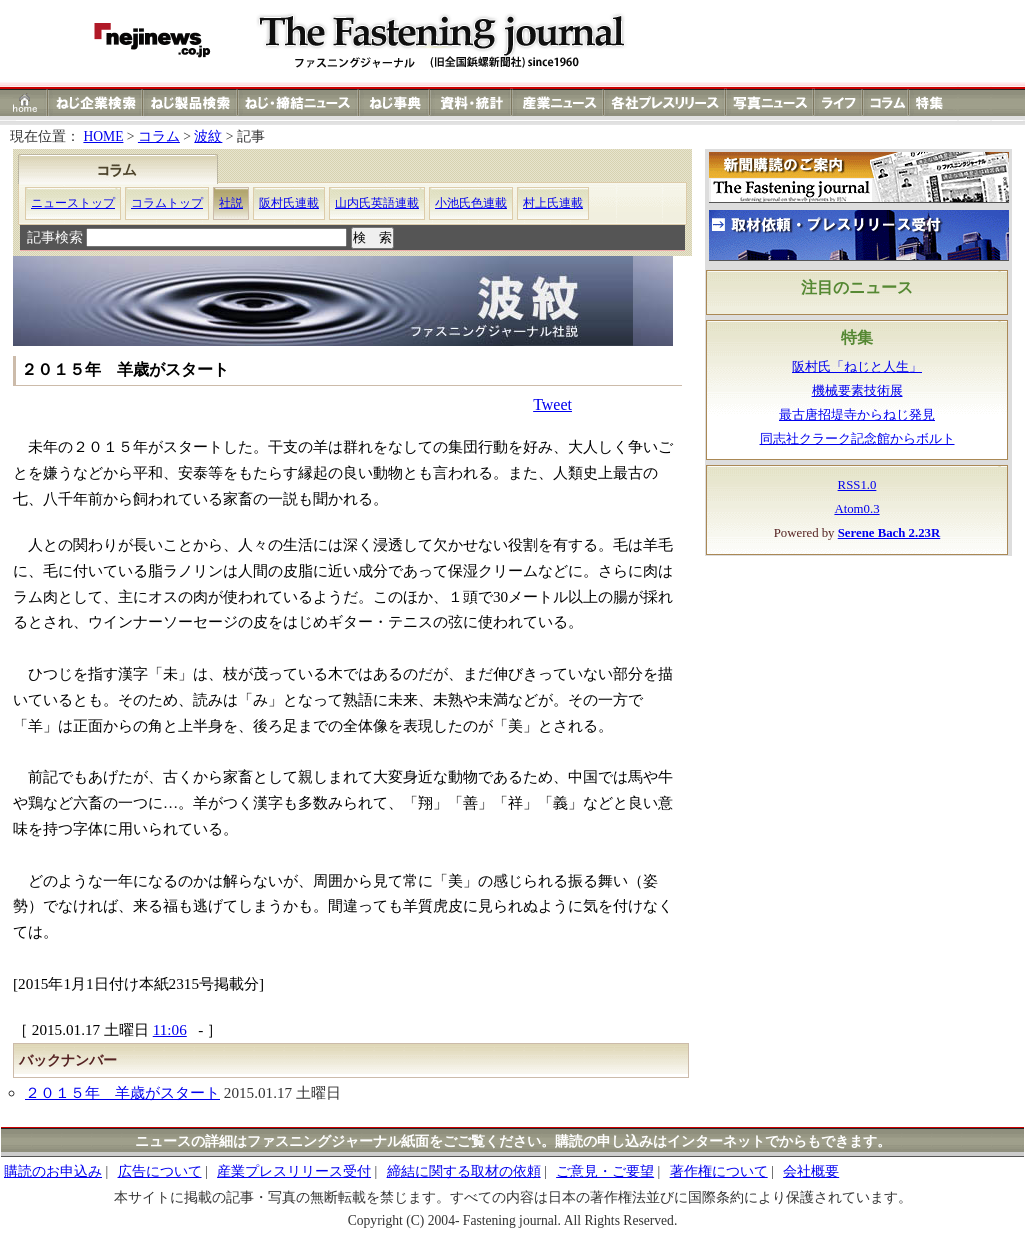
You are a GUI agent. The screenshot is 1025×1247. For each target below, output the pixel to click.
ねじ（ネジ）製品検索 (190, 102)
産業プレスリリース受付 (294, 1171)
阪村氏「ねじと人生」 (857, 367)
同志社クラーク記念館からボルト (857, 439)
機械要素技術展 (857, 391)
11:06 (170, 1029)
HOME (103, 136)
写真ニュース (770, 102)
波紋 (208, 136)
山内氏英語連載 (377, 203)
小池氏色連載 (471, 203)
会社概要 (811, 1171)
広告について (160, 1171)
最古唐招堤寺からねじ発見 (857, 415)
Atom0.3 (856, 509)
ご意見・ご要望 (605, 1171)
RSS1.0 (857, 485)
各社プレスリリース (665, 102)
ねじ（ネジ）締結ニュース (298, 102)
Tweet (552, 404)
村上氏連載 (553, 203)
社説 (231, 203)
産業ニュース (559, 102)
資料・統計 (471, 102)
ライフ (838, 102)
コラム (886, 102)
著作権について (719, 1171)
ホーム (24, 102)
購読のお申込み (53, 1171)
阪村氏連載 (289, 203)
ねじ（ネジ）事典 (395, 102)
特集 (932, 102)
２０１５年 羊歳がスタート (122, 1092)
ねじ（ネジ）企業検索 (95, 102)
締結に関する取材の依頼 (464, 1171)
